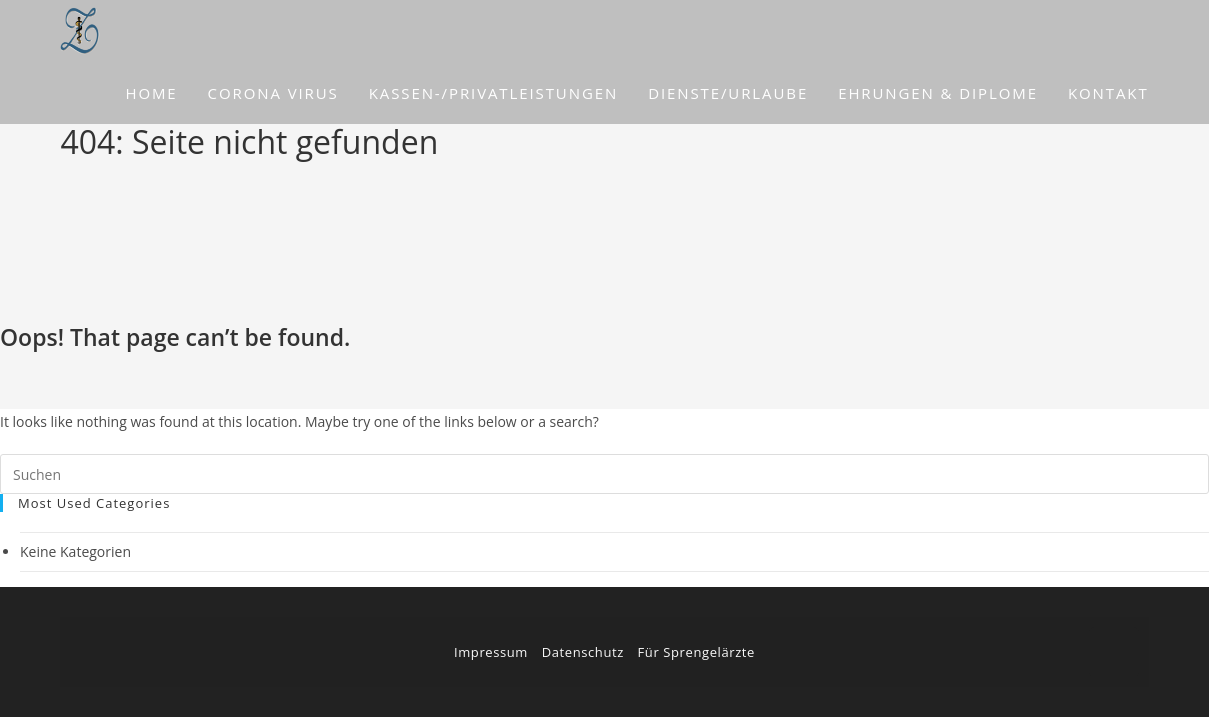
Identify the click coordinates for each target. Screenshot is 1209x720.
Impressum (491, 652)
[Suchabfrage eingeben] (604, 474)
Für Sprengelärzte (696, 652)
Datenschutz (583, 652)
